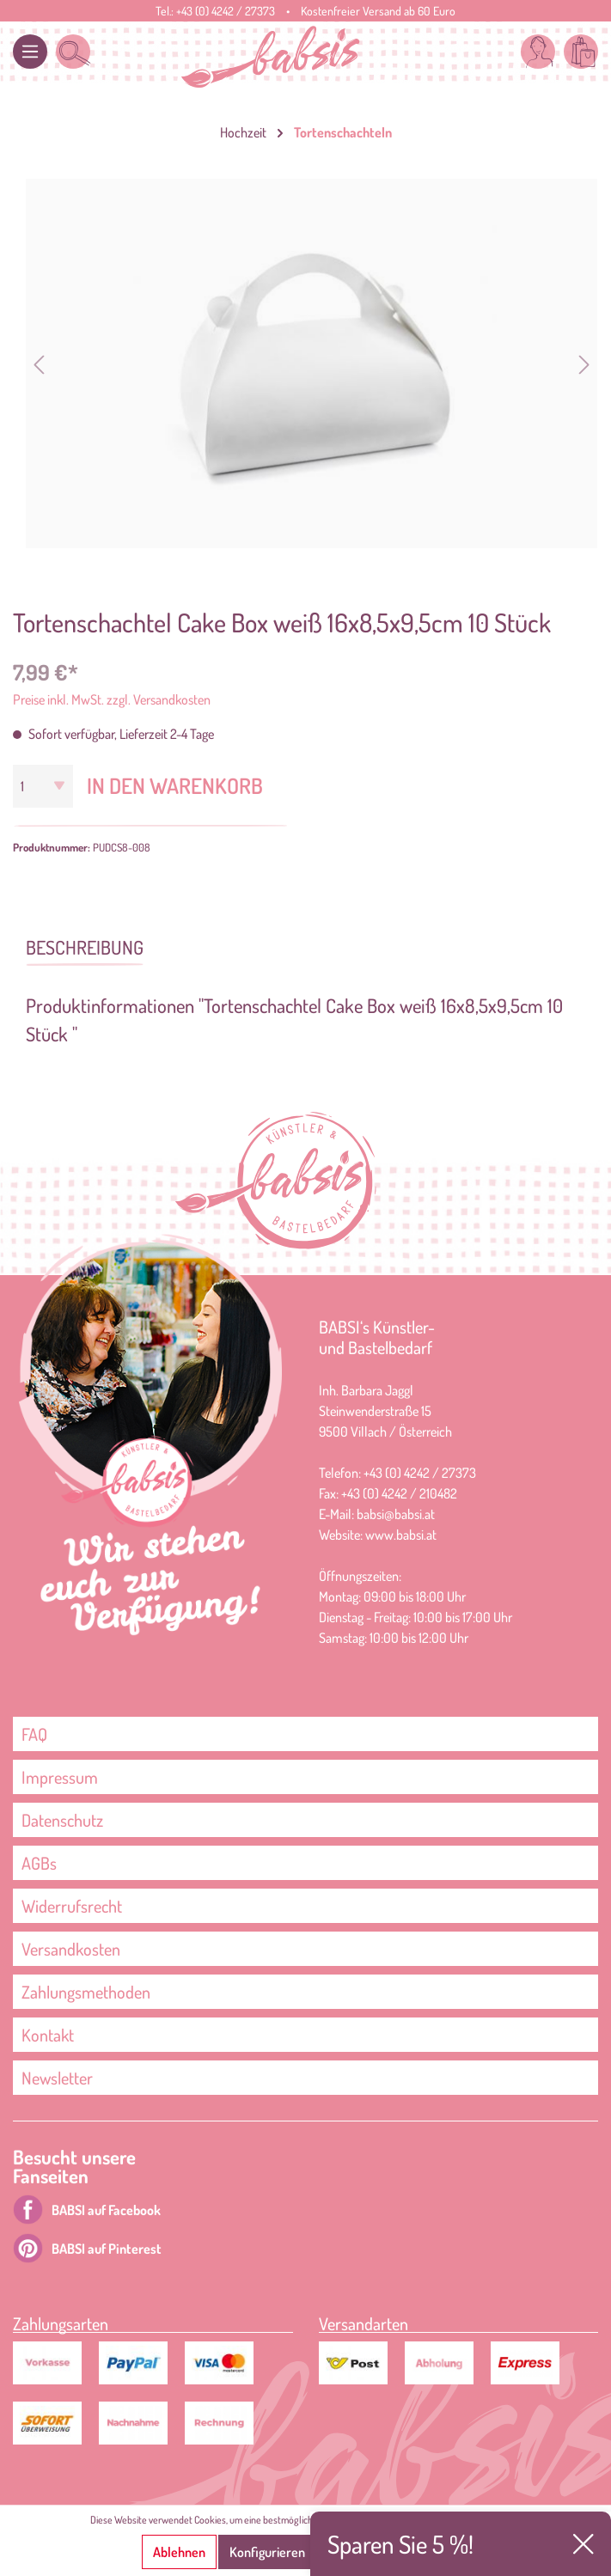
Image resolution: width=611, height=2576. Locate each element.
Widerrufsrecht (71, 1905)
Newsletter (57, 2077)
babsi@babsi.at (396, 1514)
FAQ (34, 1734)
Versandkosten (70, 1948)
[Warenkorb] (581, 51)
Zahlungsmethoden (85, 1991)
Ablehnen (179, 2552)
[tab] (85, 946)
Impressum (59, 1776)
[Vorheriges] (39, 364)
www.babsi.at (401, 1534)
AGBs (39, 1862)
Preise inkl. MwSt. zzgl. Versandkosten (112, 699)
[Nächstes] (584, 364)
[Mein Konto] (538, 51)
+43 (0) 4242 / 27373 (225, 10)
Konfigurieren (267, 2552)
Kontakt (47, 2034)
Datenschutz (62, 1819)
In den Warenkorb (175, 785)
